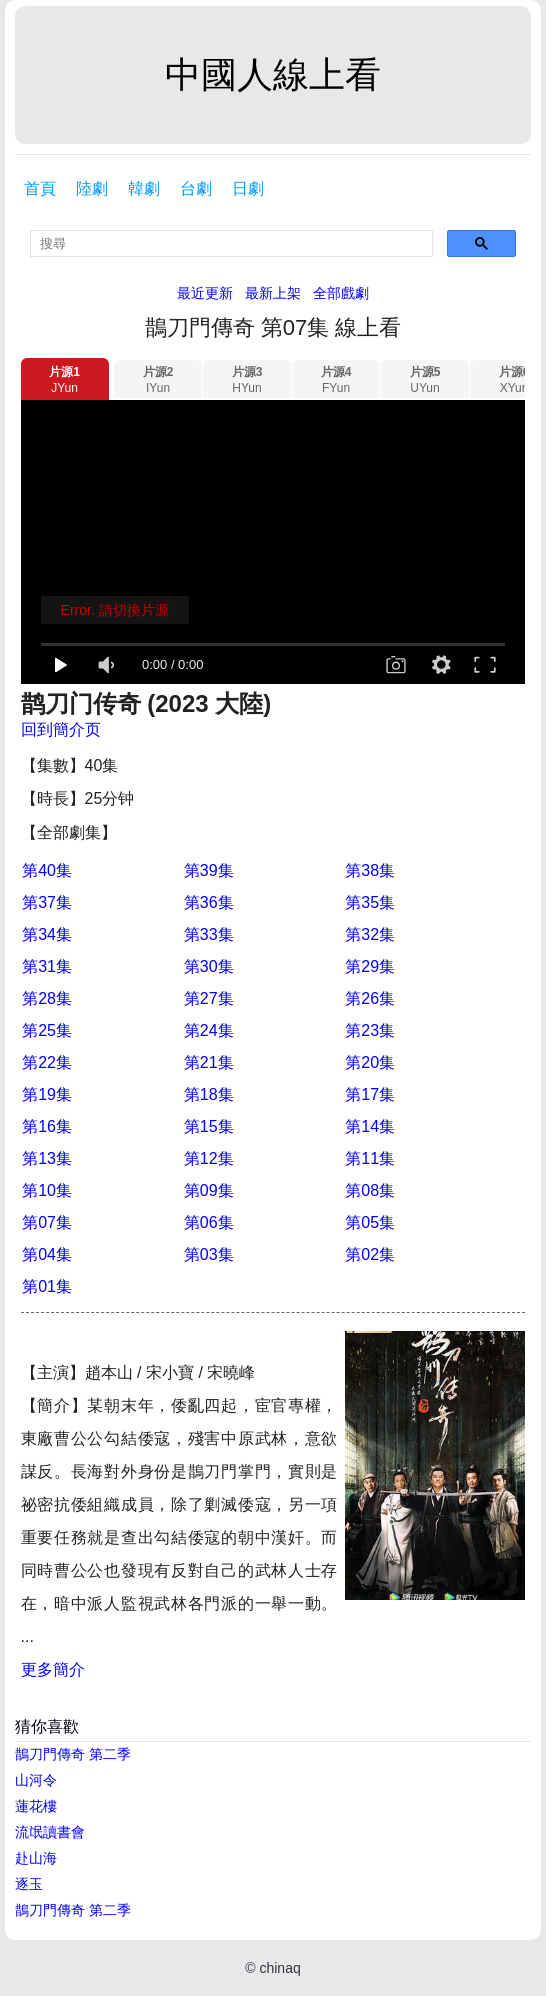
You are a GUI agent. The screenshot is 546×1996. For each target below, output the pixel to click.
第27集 (209, 998)
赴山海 (36, 1858)
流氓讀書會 (50, 1832)
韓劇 (144, 188)
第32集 (370, 934)
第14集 (370, 1126)
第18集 (209, 1094)
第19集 (47, 1094)
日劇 (248, 188)
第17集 (370, 1094)
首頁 (40, 188)
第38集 (370, 870)
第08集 (370, 1190)
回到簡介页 (61, 729)
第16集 (47, 1126)
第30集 (209, 966)
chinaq (279, 1968)
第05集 (370, 1222)
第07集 (47, 1222)
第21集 (209, 1062)
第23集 (370, 1030)
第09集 (209, 1190)
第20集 (370, 1062)
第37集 (47, 902)
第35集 (370, 902)
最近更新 (205, 293)
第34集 (47, 934)
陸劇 (92, 188)
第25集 (47, 1030)
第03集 (209, 1254)
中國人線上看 (273, 74)
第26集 (370, 998)
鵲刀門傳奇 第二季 (73, 1754)
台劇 (196, 188)
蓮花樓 (36, 1806)
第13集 (47, 1158)
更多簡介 (53, 1669)
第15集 (209, 1126)
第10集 (47, 1190)
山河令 (36, 1780)
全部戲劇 (341, 293)
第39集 (209, 870)
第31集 (47, 966)
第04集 (47, 1254)
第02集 (370, 1254)
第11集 (370, 1158)
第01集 (47, 1286)
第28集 (47, 998)
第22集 (47, 1062)
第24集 (209, 1030)
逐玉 (29, 1884)
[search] (231, 243)
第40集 (47, 870)
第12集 (209, 1158)
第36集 (209, 902)
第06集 (209, 1222)
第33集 (209, 934)
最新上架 (273, 293)
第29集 (370, 966)
